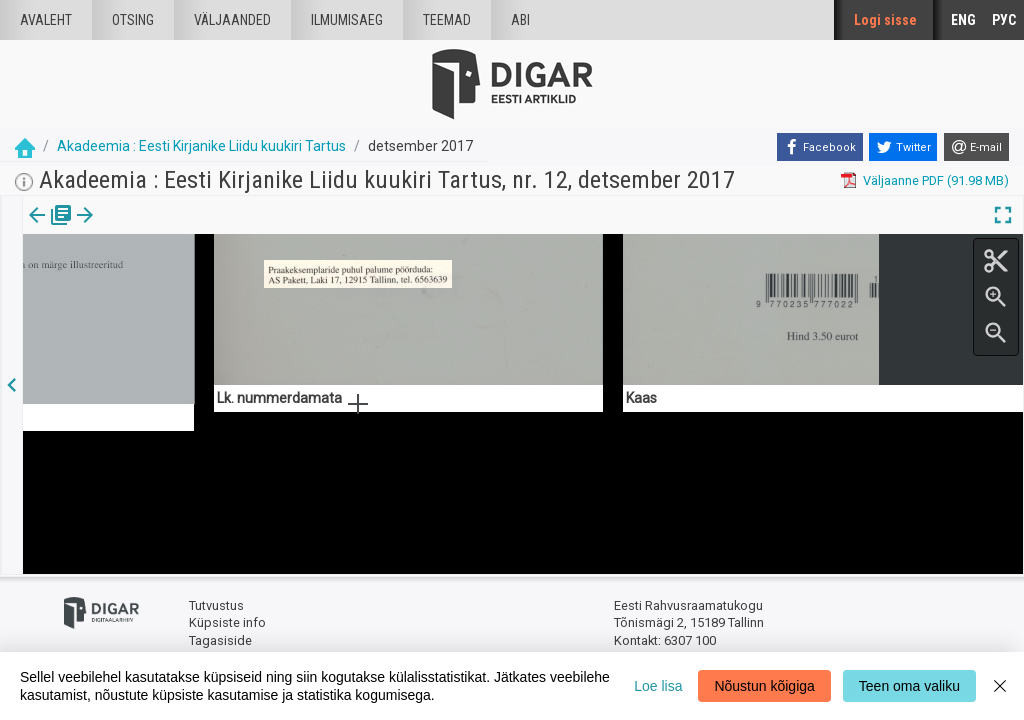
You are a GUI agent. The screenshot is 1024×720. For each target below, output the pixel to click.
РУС (1004, 20)
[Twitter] (903, 147)
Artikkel (140, 229)
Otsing (133, 20)
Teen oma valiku (909, 686)
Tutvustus (216, 605)
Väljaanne (50, 229)
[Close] (1000, 686)
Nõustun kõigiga (764, 686)
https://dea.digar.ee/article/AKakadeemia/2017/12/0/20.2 (191, 284)
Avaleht (46, 20)
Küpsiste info (227, 622)
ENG (963, 20)
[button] (171, 229)
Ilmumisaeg (347, 20)
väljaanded (232, 20)
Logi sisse (885, 20)
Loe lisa (658, 686)
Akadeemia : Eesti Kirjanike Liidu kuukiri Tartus (201, 146)
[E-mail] (976, 147)
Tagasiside (220, 640)
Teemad (447, 20)
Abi (520, 20)
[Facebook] (820, 147)
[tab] (50, 229)
